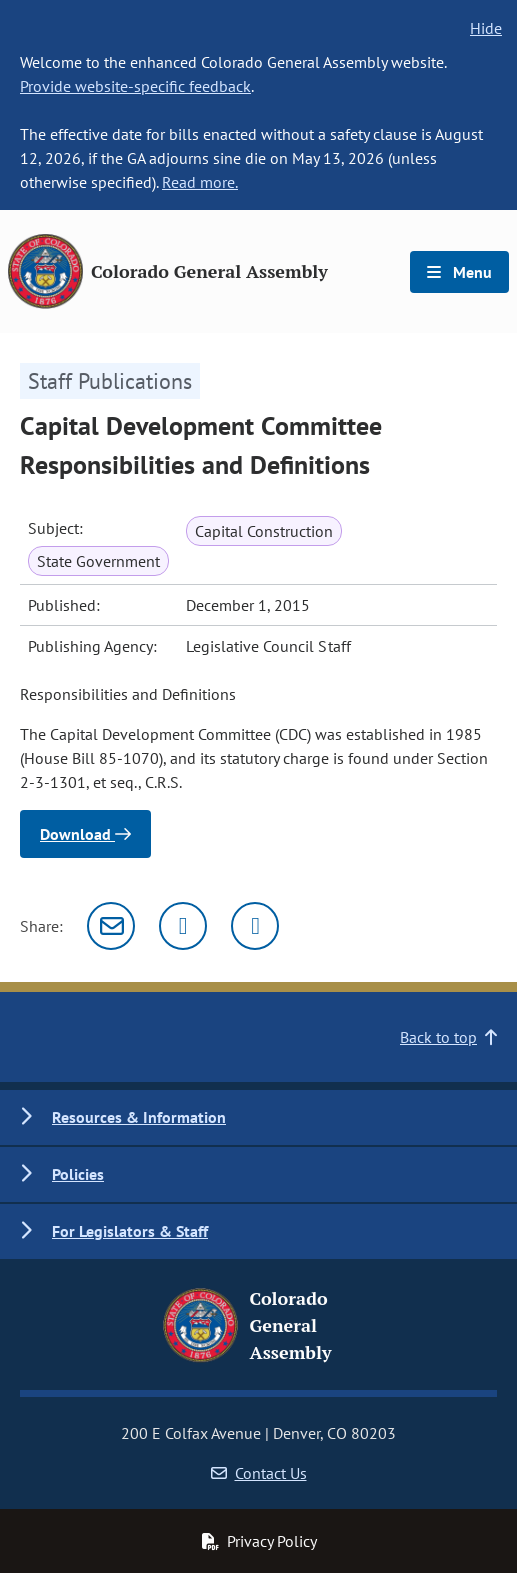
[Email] (111, 926)
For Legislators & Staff (130, 1231)
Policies (78, 1174)
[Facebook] (255, 926)
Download (85, 834)
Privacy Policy (259, 1541)
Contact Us (259, 1473)
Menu (459, 272)
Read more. (200, 182)
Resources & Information (139, 1117)
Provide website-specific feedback (135, 86)
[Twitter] (183, 926)
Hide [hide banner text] (486, 28)
